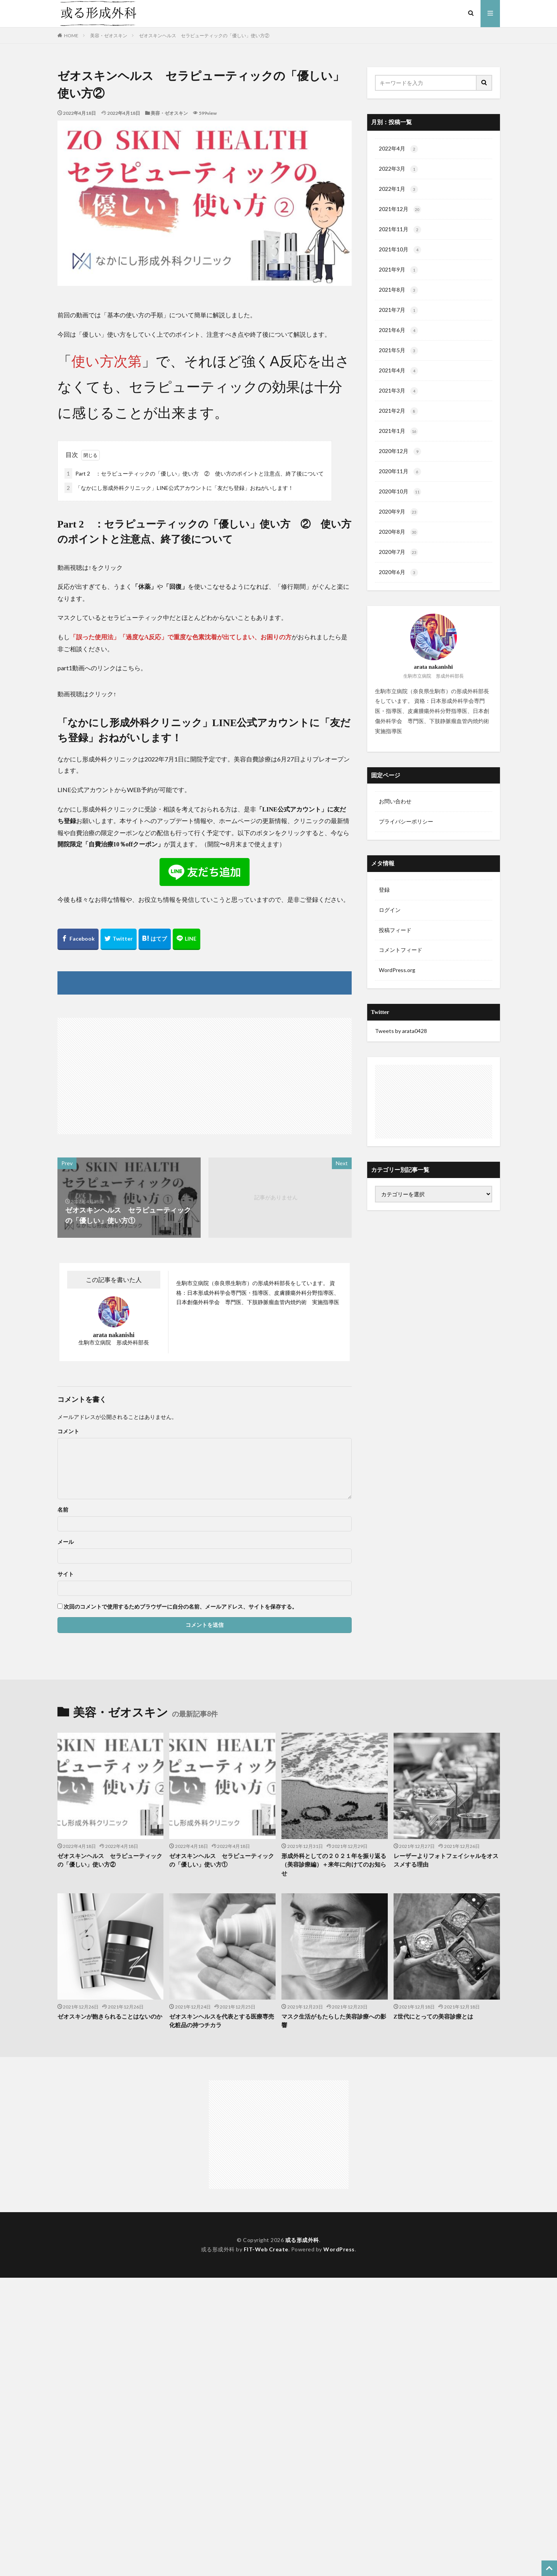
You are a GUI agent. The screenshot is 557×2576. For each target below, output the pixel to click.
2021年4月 (398, 375)
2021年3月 (398, 396)
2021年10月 (400, 252)
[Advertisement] (132, 1072)
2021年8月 (398, 293)
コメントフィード (400, 959)
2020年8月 (398, 540)
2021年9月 (398, 273)
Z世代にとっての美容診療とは (433, 2017)
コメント (68, 1431)
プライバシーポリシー (406, 830)
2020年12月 (400, 458)
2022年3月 (398, 170)
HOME (71, 35)
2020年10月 (400, 499)
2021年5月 (398, 355)
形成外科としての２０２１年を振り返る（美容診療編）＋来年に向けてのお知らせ (333, 1865)
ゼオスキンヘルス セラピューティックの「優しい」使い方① (221, 1860)
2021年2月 (398, 416)
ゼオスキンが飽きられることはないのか (109, 2017)
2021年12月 (400, 211)
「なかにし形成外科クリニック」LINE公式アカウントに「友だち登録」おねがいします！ (178, 488)
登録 (384, 898)
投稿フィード (395, 939)
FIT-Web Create (266, 2249)
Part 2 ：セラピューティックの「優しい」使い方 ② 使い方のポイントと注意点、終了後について (194, 473)
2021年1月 (398, 437)
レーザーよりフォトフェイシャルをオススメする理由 (446, 1860)
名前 (62, 1509)
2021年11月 (400, 231)
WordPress (339, 2249)
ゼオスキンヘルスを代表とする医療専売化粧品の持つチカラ (221, 2021)
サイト (65, 1574)
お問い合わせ (395, 810)
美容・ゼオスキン (108, 35)
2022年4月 (398, 149)
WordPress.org (397, 979)
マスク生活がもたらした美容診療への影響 (333, 2021)
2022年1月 (398, 190)
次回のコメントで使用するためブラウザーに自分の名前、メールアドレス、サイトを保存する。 (180, 1606)
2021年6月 (398, 334)
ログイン (390, 918)
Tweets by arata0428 (401, 1039)
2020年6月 (398, 581)
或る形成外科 (302, 2240)
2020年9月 (398, 519)
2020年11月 (400, 478)
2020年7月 (398, 560)
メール (65, 1542)
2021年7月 (398, 314)
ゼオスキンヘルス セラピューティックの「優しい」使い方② (204, 35)
